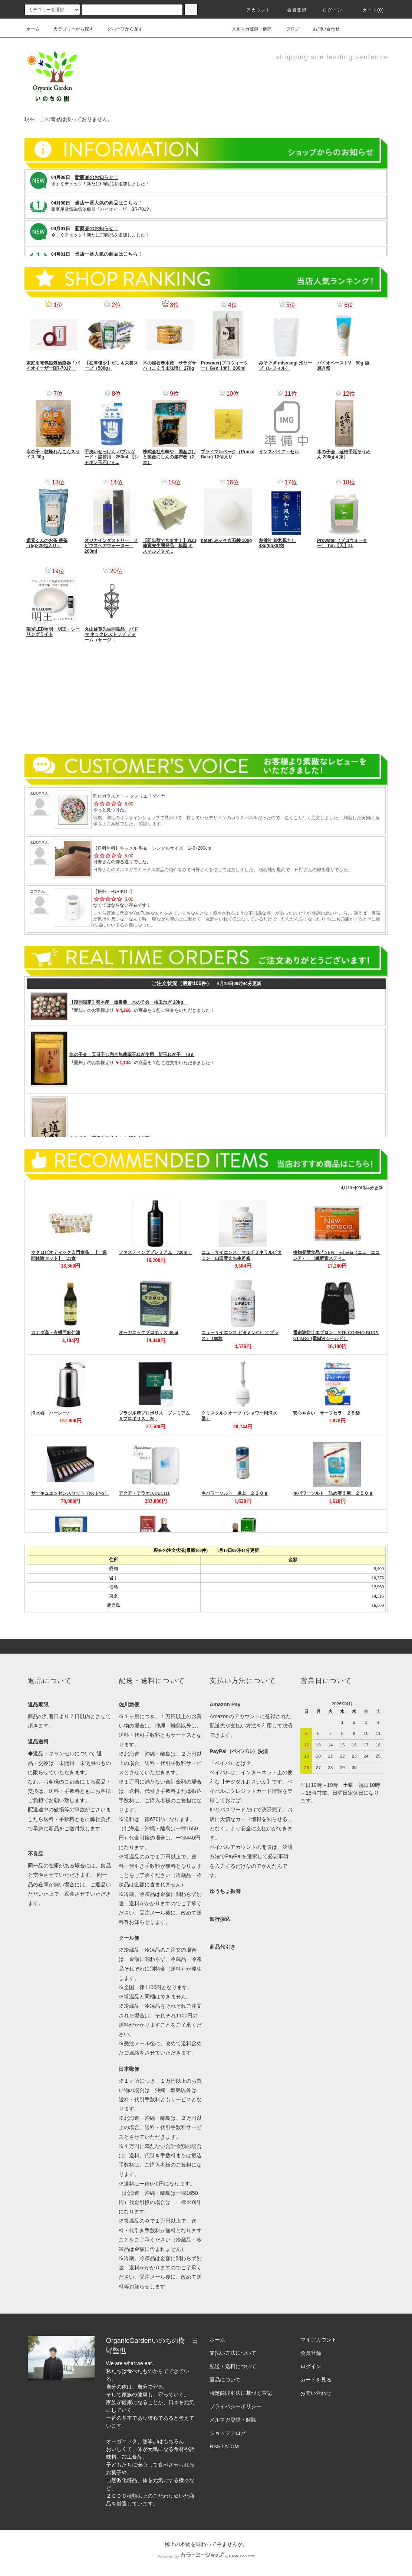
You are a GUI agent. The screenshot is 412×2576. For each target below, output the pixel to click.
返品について (225, 2380)
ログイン (328, 10)
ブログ (288, 29)
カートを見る (316, 2380)
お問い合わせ (322, 29)
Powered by (205, 2556)
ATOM (231, 2446)
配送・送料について (233, 2366)
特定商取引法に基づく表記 (241, 2393)
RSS (215, 2446)
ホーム (33, 29)
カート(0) (369, 10)
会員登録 (292, 10)
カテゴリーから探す (69, 29)
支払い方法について (233, 2353)
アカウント (254, 10)
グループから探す (120, 29)
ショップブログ (228, 2433)
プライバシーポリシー (235, 2406)
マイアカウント (318, 2340)
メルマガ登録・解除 (247, 29)
